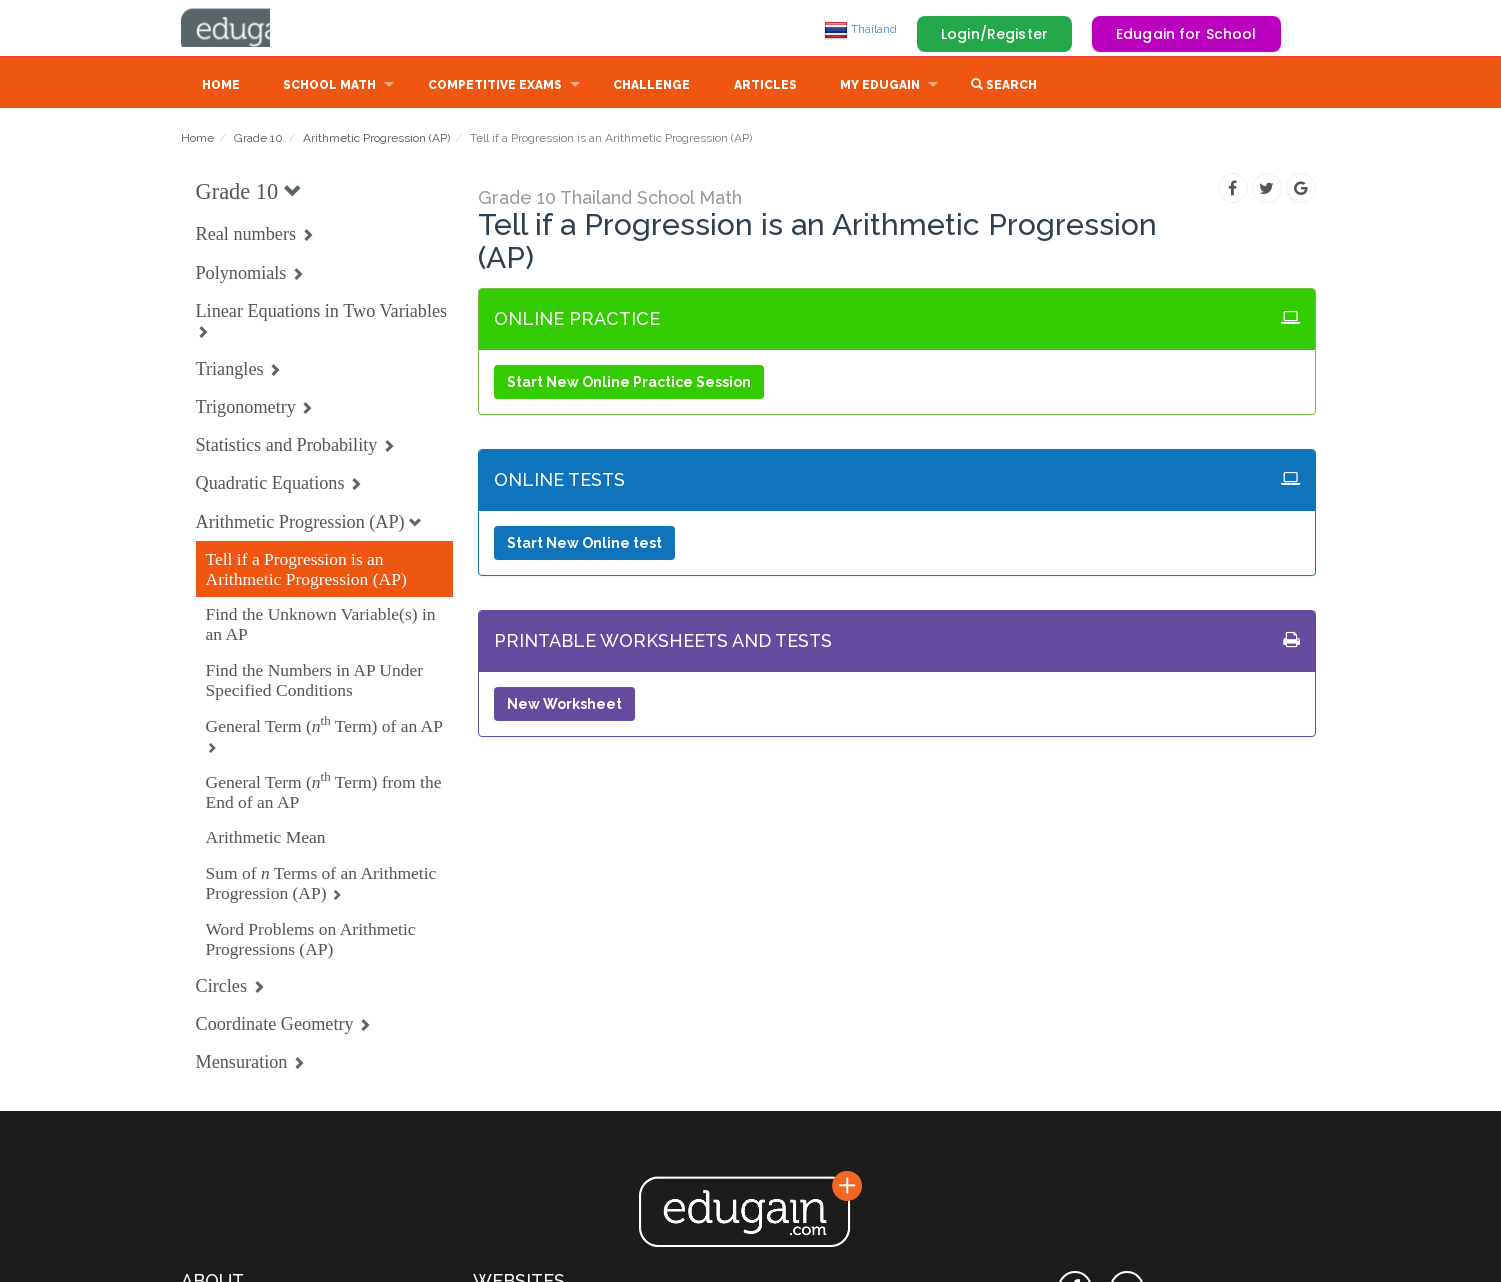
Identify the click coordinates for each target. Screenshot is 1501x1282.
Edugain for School (1186, 34)
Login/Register (994, 34)
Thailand (860, 29)
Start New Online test (584, 545)
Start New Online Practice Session (629, 384)
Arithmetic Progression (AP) (376, 140)
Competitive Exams (495, 87)
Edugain (256, 29)
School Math (329, 87)
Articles (765, 87)
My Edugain (880, 87)
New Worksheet (564, 706)
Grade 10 (258, 140)
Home (221, 87)
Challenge (651, 87)
